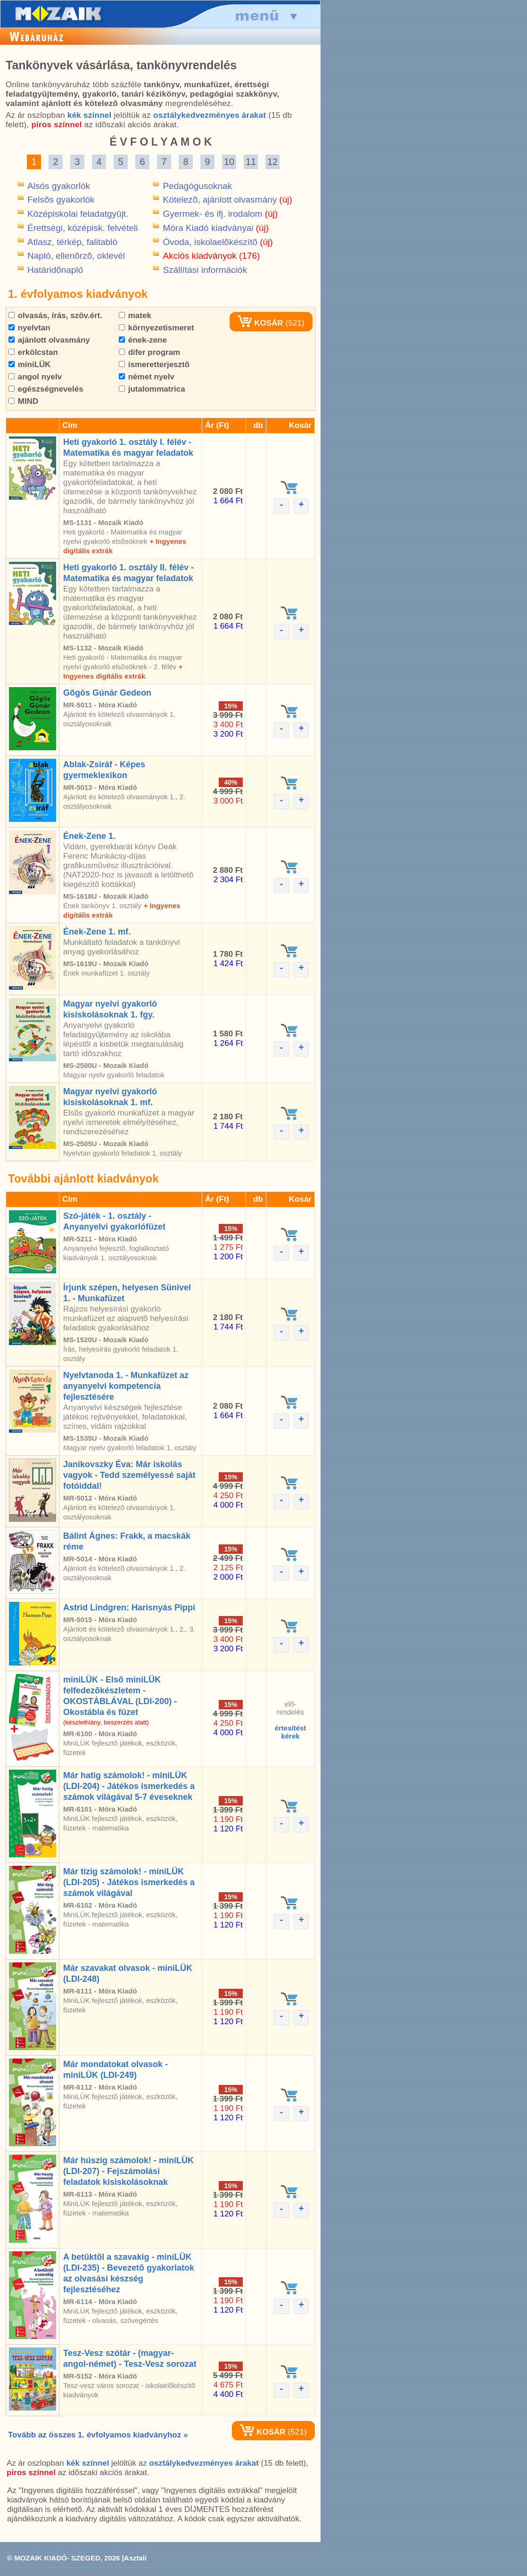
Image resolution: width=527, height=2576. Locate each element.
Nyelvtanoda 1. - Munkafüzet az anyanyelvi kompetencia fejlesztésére (126, 1386)
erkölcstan (33, 352)
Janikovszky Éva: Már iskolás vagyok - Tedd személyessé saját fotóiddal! (129, 1475)
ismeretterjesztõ (154, 364)
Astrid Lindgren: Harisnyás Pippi (129, 1607)
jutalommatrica (152, 389)
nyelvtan (29, 327)
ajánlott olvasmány (49, 340)
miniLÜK (29, 364)
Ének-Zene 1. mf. (97, 931)
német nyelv (146, 376)
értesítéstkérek (290, 1732)
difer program (149, 352)
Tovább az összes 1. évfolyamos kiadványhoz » (98, 2434)
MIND (23, 401)
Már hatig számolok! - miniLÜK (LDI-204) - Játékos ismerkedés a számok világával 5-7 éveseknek (129, 1786)
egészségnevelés (45, 389)
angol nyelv (35, 376)
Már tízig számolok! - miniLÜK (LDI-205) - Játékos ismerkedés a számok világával (129, 1882)
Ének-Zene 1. (89, 836)
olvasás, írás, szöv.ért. (55, 315)
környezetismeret (156, 327)
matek (135, 315)
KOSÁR (260, 323)
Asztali (135, 2558)
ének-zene (143, 340)
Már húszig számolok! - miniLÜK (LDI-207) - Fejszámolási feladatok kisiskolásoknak (128, 2171)
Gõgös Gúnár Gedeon (107, 692)
